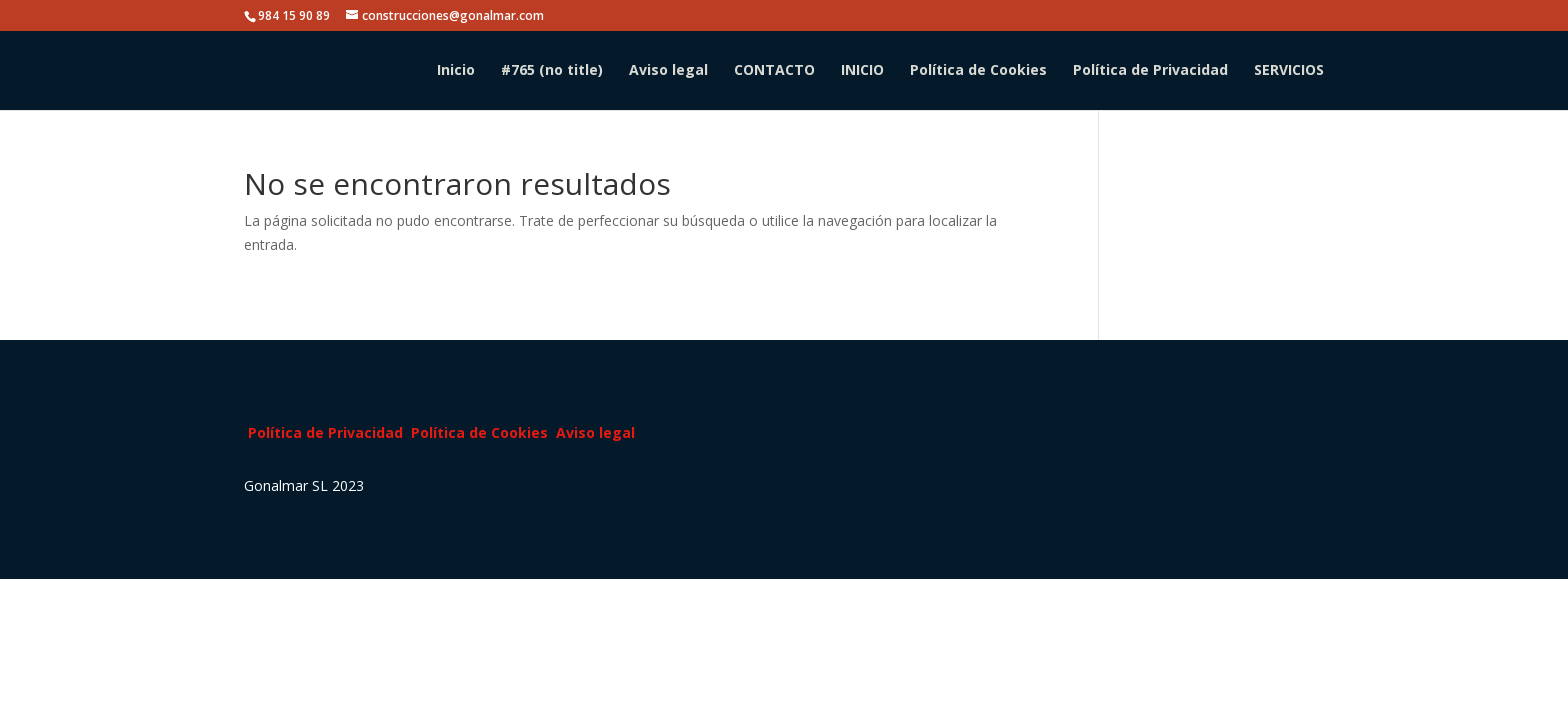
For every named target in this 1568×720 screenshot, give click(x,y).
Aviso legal (668, 71)
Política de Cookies (978, 71)
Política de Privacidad (1150, 71)
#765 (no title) (552, 71)
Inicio (456, 71)
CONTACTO (774, 71)
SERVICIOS (1289, 71)
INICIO (862, 71)
